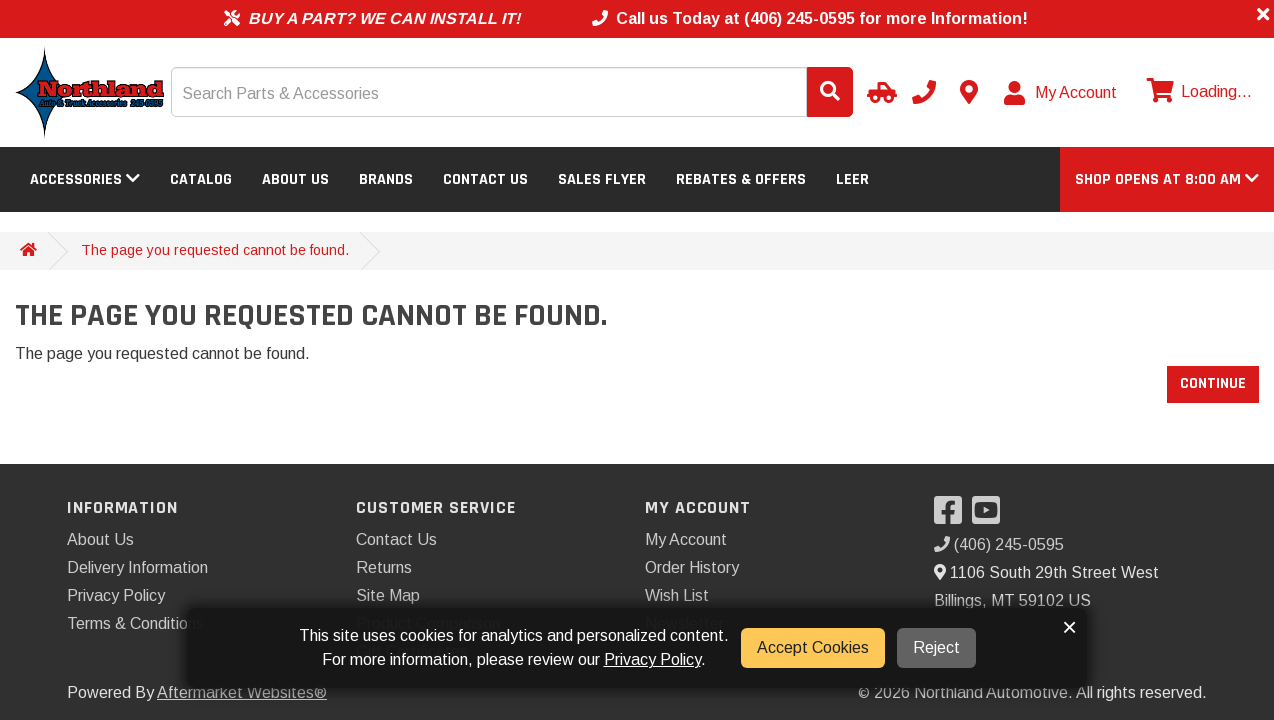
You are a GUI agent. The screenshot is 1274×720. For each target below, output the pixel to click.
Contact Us (485, 179)
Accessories (85, 179)
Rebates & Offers (741, 179)
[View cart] (1197, 92)
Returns (384, 567)
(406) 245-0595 (999, 544)
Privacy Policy (116, 595)
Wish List (677, 595)
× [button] (1069, 627)
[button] (1167, 179)
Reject (936, 647)
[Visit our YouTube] (991, 516)
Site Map (388, 595)
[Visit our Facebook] (953, 516)
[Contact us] (969, 92)
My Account (686, 539)
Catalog (201, 179)
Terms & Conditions (135, 623)
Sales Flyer (602, 179)
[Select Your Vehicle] (879, 92)
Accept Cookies (813, 647)
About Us (295, 179)
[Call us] (924, 92)
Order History (692, 567)
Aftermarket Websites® (242, 692)
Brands (386, 179)
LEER (852, 179)
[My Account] (1061, 93)
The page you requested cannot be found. (215, 250)
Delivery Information (137, 567)
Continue (1213, 383)
